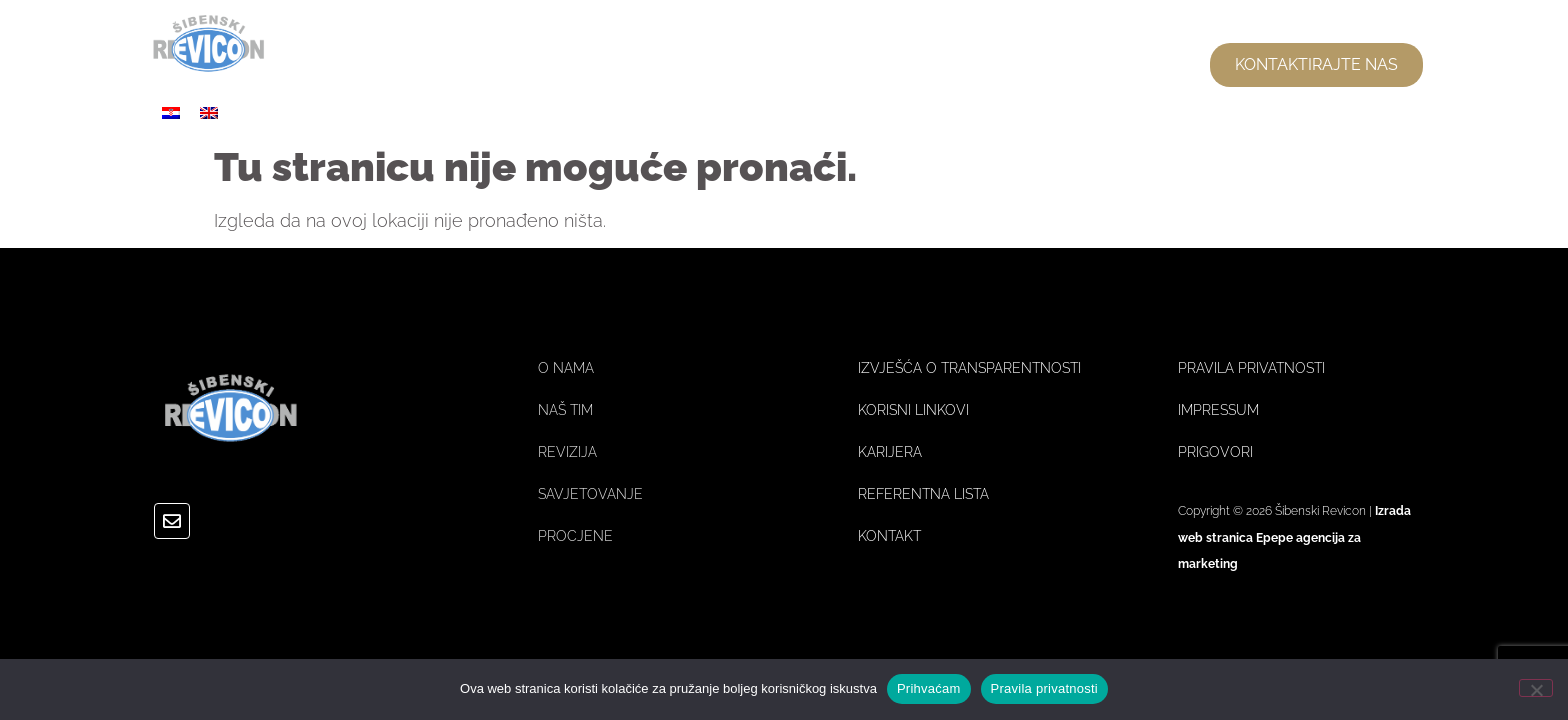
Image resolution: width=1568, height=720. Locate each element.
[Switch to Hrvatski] (171, 112)
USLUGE (1109, 65)
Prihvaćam (929, 688)
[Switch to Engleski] (209, 112)
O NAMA (854, 65)
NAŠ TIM (981, 64)
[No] (1536, 688)
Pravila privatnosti (1044, 688)
